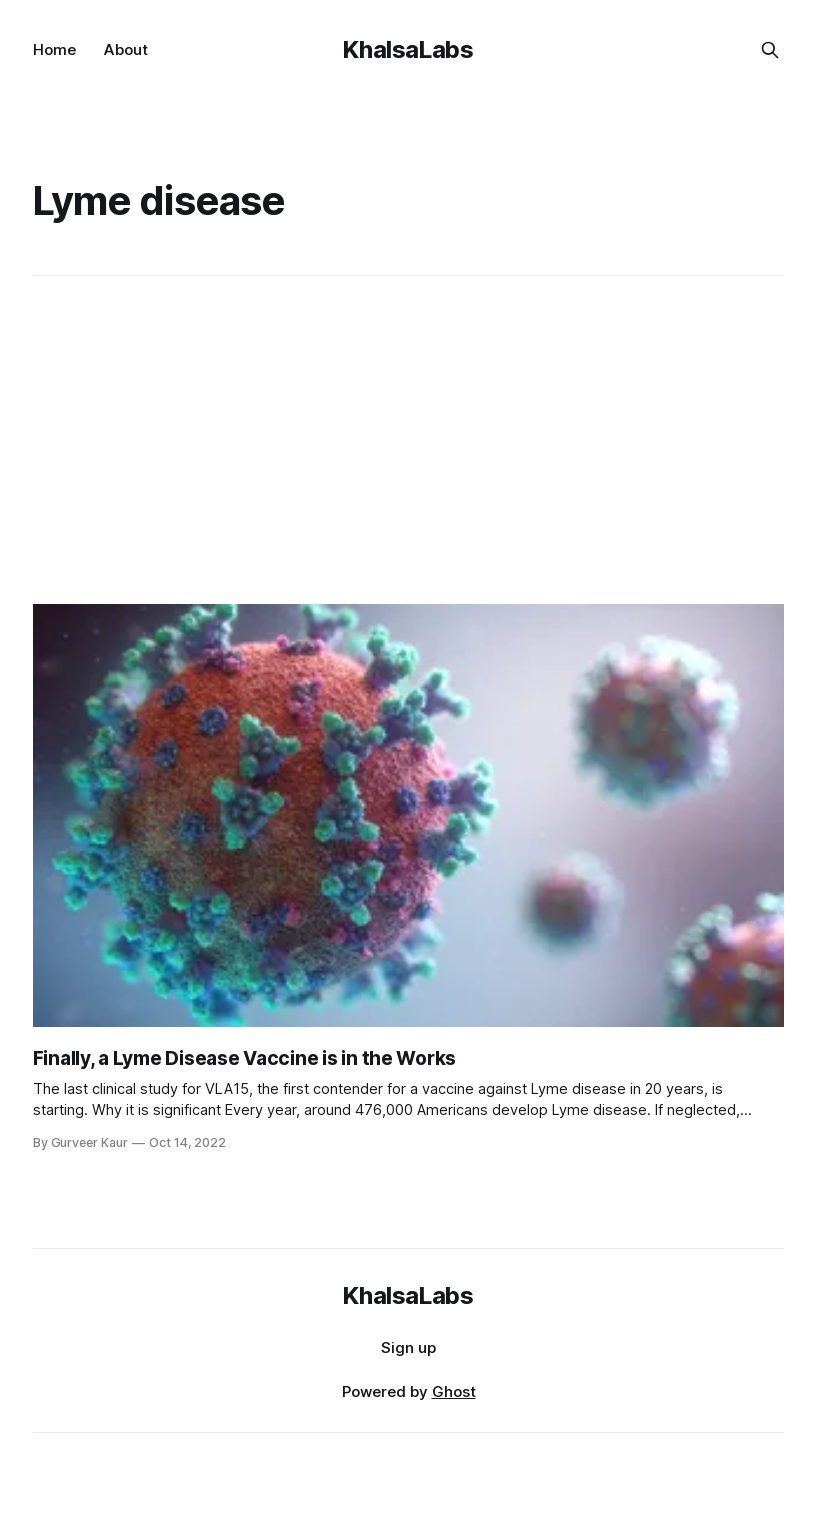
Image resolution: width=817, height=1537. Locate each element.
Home (54, 49)
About (126, 49)
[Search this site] (770, 50)
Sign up (408, 1347)
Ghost (454, 1391)
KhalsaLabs (408, 49)
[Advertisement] (412, 440)
